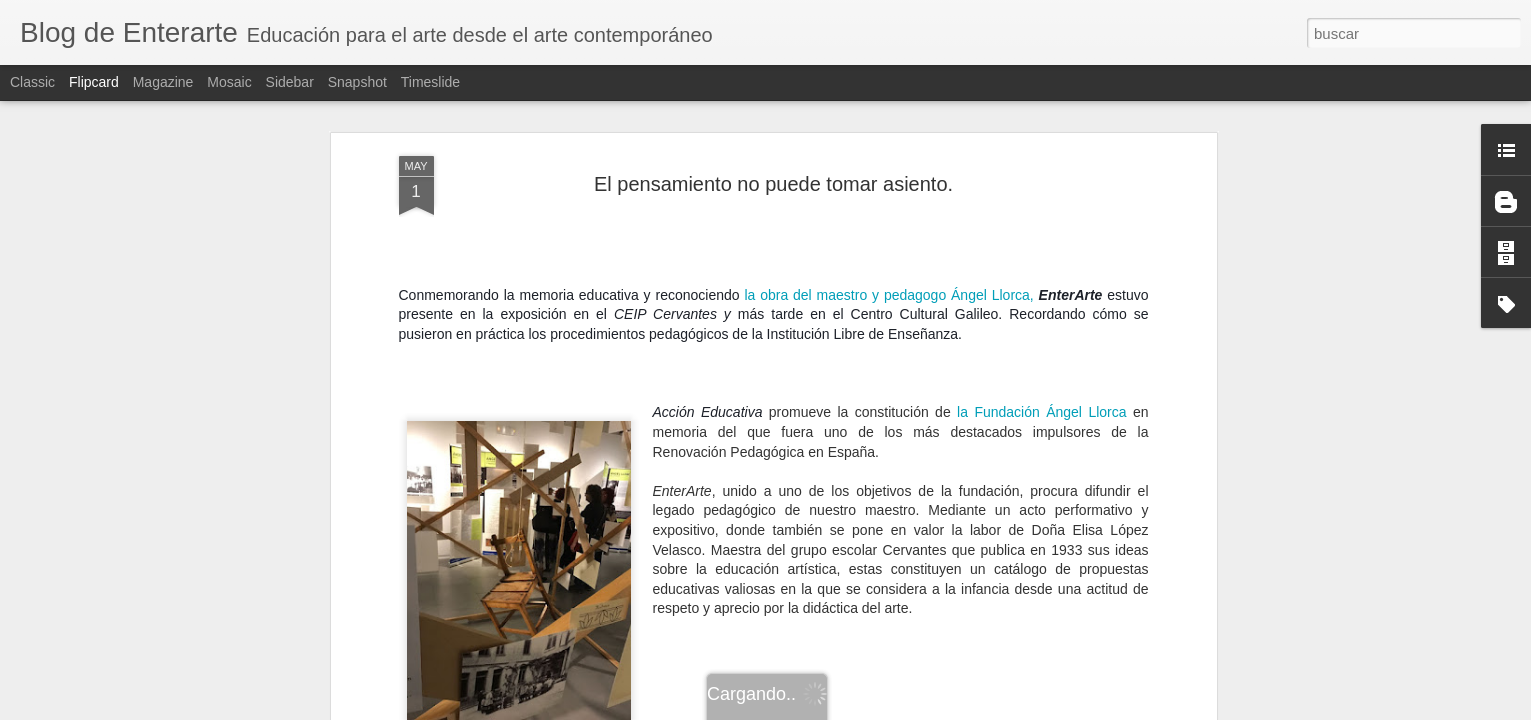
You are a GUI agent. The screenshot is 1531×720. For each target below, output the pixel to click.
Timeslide (430, 82)
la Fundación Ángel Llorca (1041, 412)
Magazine (163, 82)
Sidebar (290, 82)
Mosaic (229, 82)
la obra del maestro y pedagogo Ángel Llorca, (888, 295)
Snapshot (357, 82)
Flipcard (94, 82)
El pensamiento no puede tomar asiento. (773, 184)
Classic (32, 82)
